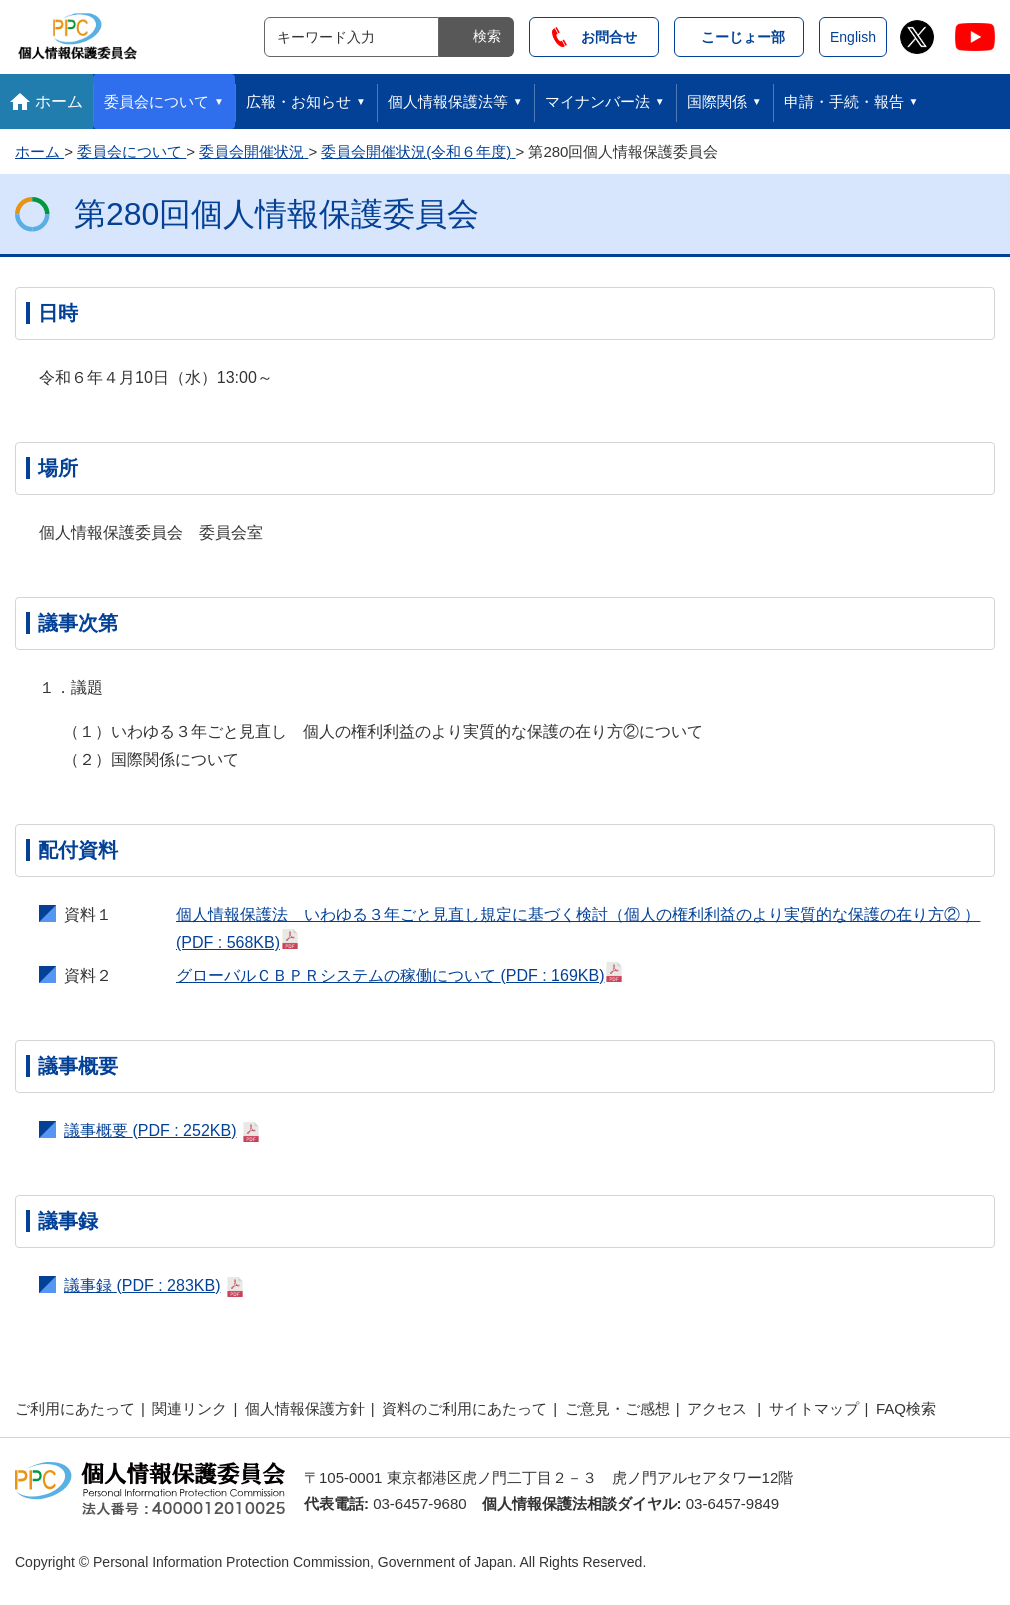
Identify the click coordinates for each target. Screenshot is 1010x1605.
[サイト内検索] (351, 37)
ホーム (59, 101)
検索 (487, 36)
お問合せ (594, 37)
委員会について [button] (156, 101)
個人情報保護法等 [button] (448, 101)
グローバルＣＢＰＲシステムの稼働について (400, 973)
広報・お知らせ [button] (298, 101)
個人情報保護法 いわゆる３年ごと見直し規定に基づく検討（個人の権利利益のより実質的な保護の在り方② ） (578, 928)
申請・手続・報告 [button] (844, 101)
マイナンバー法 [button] (597, 101)
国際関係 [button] (717, 101)
